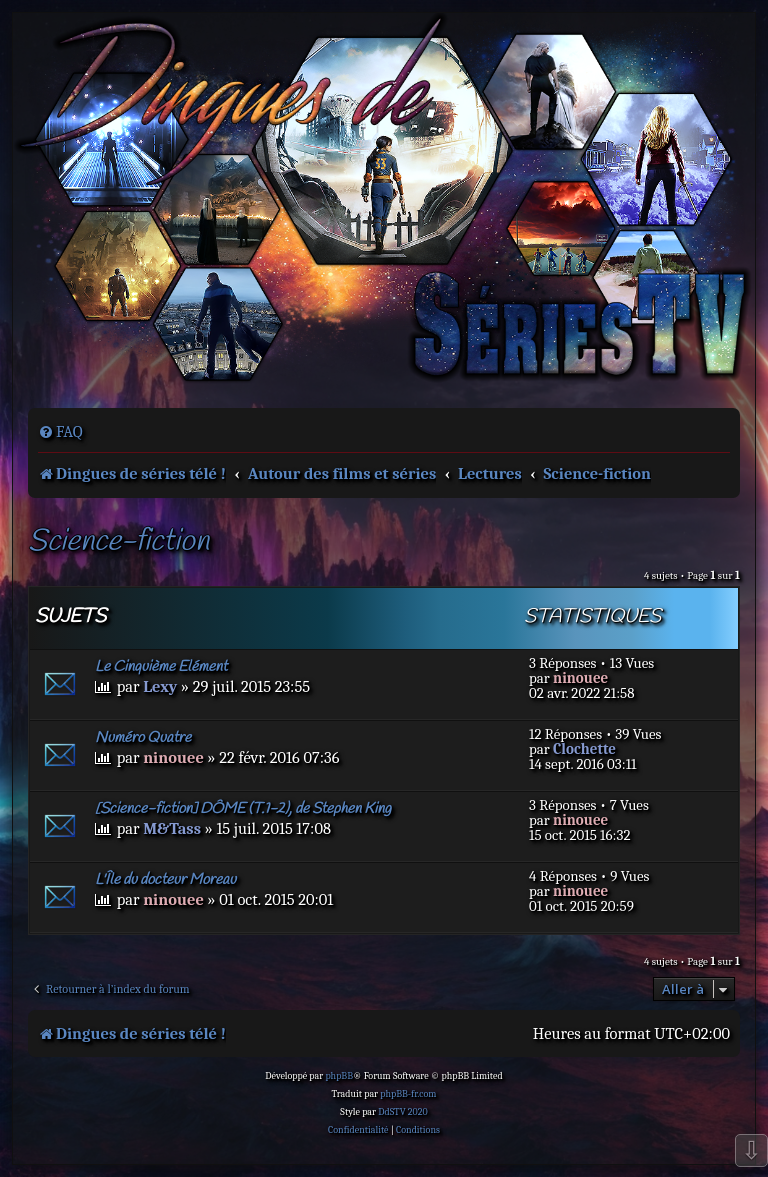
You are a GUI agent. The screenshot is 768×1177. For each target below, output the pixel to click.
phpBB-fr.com (408, 1094)
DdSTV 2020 (402, 1112)
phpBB (339, 1076)
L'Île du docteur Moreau (165, 880)
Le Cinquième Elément (161, 667)
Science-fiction (118, 542)
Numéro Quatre (143, 738)
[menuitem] (60, 432)
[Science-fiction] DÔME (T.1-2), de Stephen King (243, 809)
